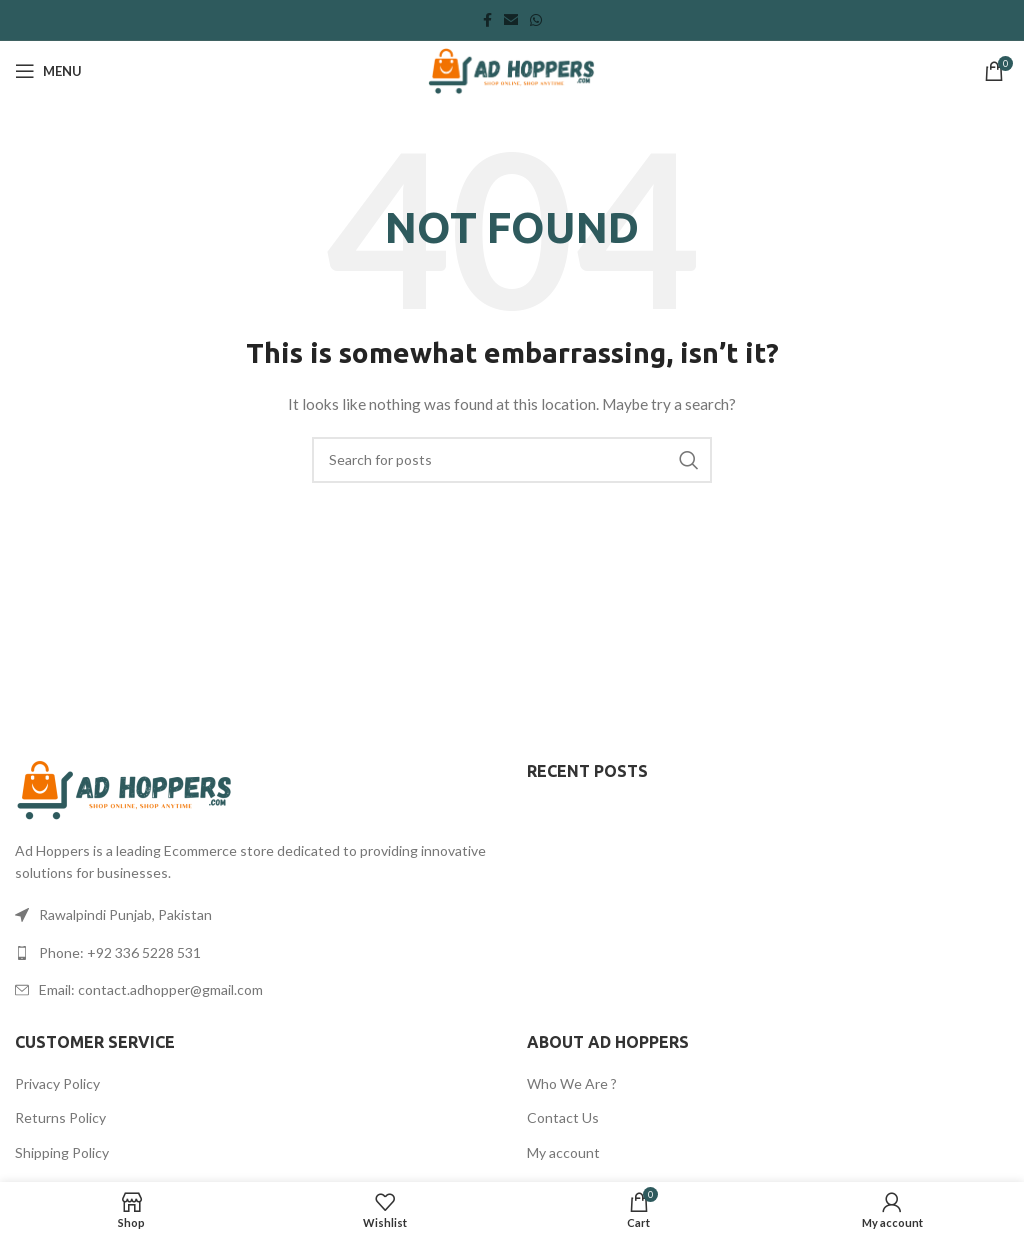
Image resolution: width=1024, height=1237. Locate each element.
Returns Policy (60, 1117)
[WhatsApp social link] (536, 20)
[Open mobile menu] (48, 71)
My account (563, 1152)
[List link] (256, 953)
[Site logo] (511, 69)
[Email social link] (511, 20)
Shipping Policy (62, 1152)
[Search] (512, 460)
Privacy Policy (57, 1083)
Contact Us (563, 1117)
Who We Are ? (572, 1083)
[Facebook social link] (487, 20)
